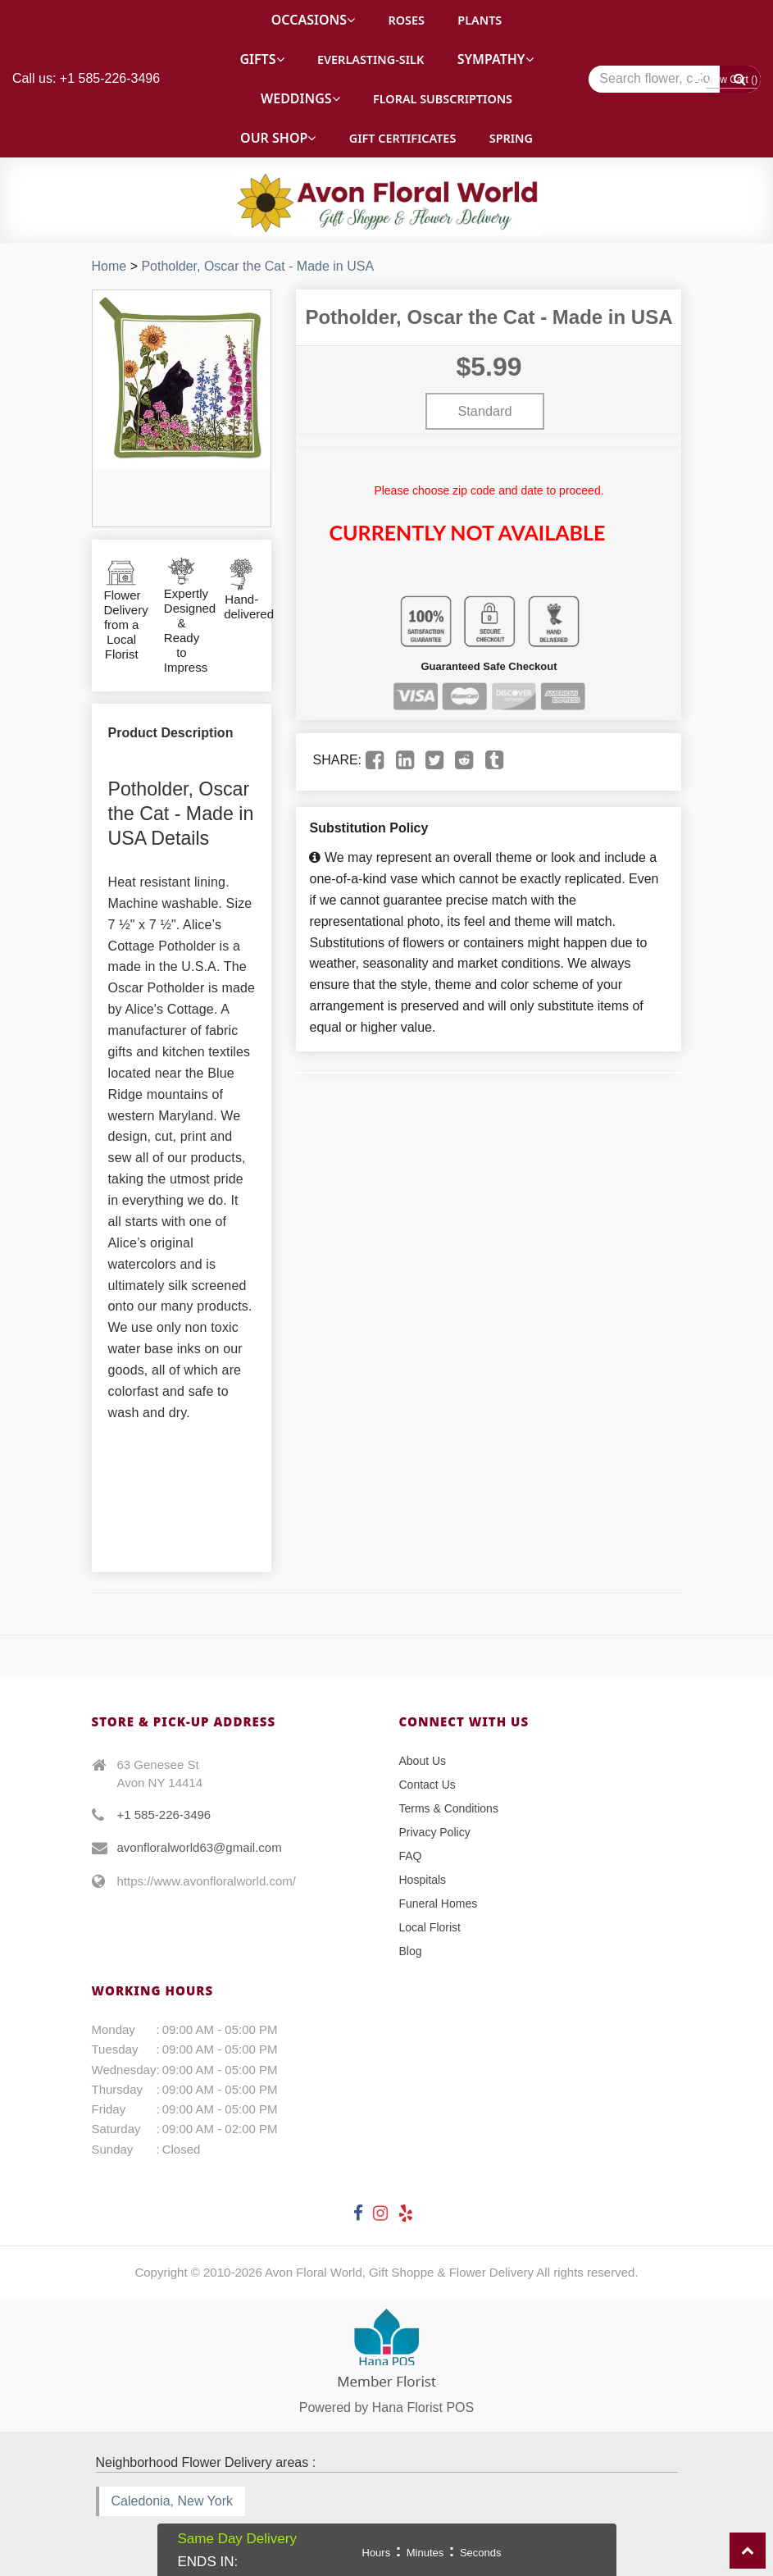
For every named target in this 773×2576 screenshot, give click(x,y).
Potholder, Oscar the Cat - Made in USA (257, 266)
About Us (423, 1760)
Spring (511, 138)
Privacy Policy (435, 1832)
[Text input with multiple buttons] (675, 79)
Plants (479, 20)
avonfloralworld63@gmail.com (199, 1847)
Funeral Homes (438, 1903)
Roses (406, 20)
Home (109, 266)
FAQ (410, 1855)
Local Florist (430, 1927)
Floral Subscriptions (442, 99)
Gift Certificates (402, 138)
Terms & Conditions (448, 1808)
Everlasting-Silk (370, 59)
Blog (410, 1951)
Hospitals (423, 1879)
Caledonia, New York (172, 2501)
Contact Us (427, 1784)
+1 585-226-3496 (164, 1814)
